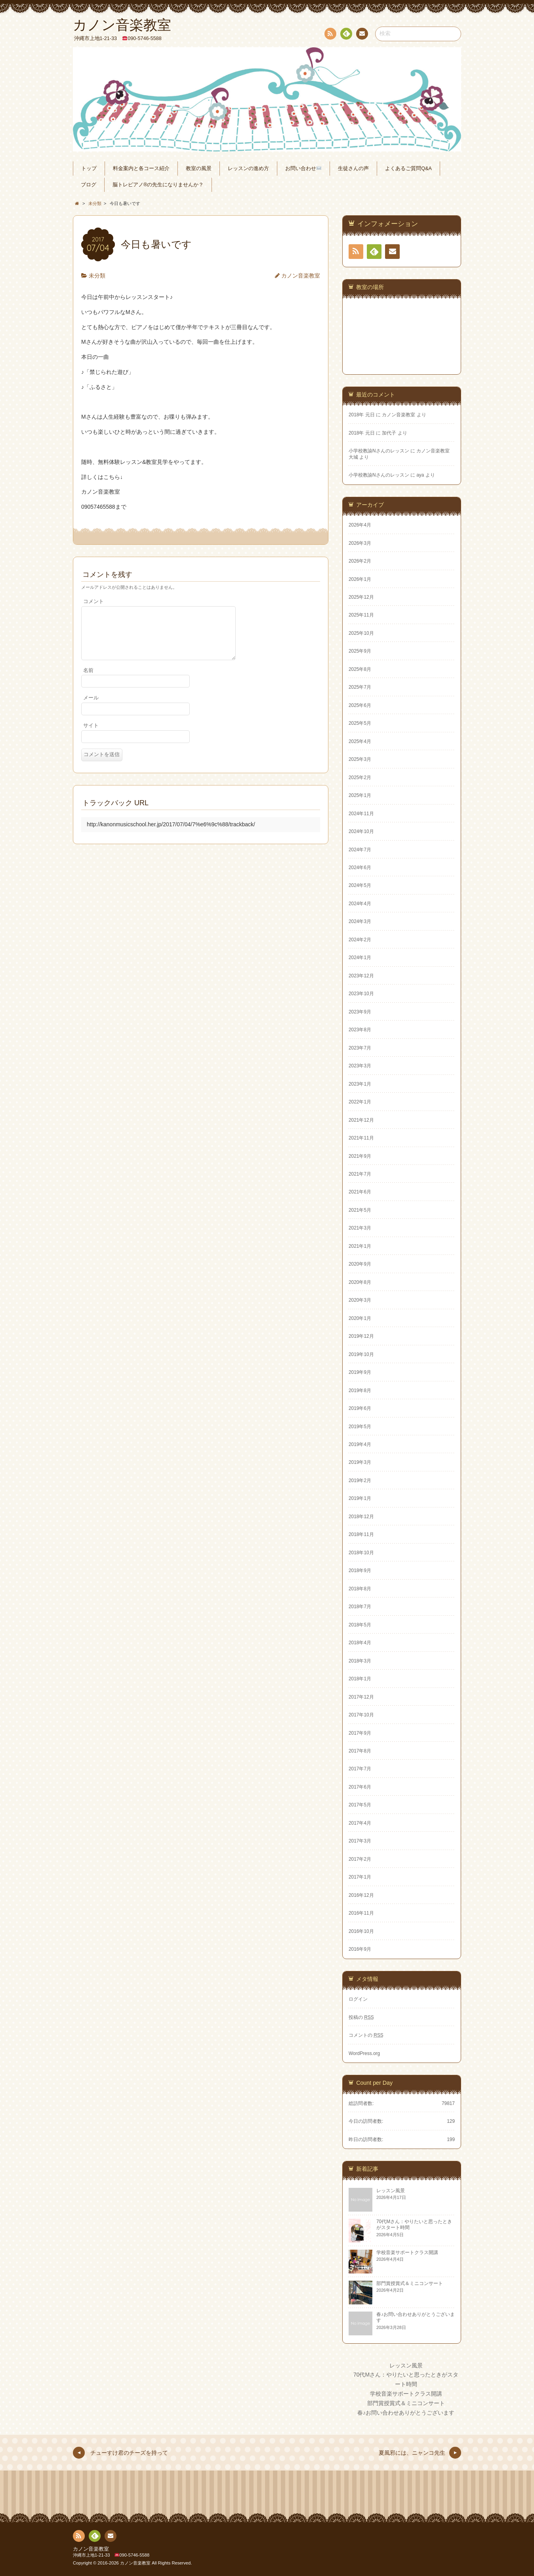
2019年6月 (360, 1408)
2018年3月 (360, 1661)
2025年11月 (361, 615)
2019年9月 (360, 1372)
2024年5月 (360, 885)
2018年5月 (360, 1625)
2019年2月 (360, 1480)
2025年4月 (360, 741)
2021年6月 (360, 1192)
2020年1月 (360, 1318)
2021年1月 (360, 1246)
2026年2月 (360, 561)
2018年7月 (360, 1606)
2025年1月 (360, 795)
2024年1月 (360, 957)
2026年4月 (360, 525)
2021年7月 (360, 1174)
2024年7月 (360, 849)
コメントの (366, 2035)
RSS (329, 35)
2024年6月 (360, 867)
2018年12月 (361, 1516)
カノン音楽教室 (300, 275)
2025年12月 (361, 597)
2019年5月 (360, 1426)
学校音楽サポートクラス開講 (406, 2393)
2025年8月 (360, 669)
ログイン (358, 1999)
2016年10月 (361, 1931)
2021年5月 (360, 1210)
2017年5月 (360, 1805)
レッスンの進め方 (248, 168)
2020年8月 (360, 1282)
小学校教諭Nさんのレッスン (379, 451)
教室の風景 (199, 168)
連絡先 (361, 35)
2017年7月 (360, 1769)
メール (91, 707)
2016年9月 (360, 1949)
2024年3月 (360, 921)
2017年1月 (360, 1877)
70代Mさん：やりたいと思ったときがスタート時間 (405, 2379)
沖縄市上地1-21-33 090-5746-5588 (111, 2555)
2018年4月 (360, 1642)
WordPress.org (364, 2053)
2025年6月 (360, 705)
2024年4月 (360, 903)
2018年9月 (360, 1570)
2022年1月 (360, 1102)
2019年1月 (360, 1498)
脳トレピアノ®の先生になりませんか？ (158, 185)
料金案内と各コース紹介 (141, 168)
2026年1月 (360, 579)
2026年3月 (360, 543)
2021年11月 (361, 1138)
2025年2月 (360, 777)
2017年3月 (360, 1841)
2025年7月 (360, 687)
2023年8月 (360, 1029)
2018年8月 (360, 1589)
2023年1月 (360, 1084)
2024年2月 (360, 939)
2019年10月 (361, 1354)
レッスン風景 (406, 2365)
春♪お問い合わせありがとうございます (405, 2412)
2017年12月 (361, 1697)
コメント (93, 601)
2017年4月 (360, 1823)
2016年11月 (361, 1913)
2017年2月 (360, 1859)
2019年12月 (361, 1336)
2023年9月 (360, 1012)
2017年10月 (361, 1715)
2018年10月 (361, 1552)
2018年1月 (360, 1679)
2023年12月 (361, 976)
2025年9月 (360, 651)
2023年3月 (360, 1066)
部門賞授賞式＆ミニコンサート (406, 2403)
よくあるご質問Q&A (408, 168)
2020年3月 (360, 1300)
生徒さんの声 (353, 168)
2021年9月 (360, 1156)
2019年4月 (360, 1444)
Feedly (345, 35)
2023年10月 (361, 993)
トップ (89, 168)
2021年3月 (360, 1228)
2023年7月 (360, 1048)
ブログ (88, 185)
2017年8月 (360, 1751)
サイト (91, 735)
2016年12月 (361, 1895)
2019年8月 (360, 1390)
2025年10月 (361, 633)
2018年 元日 (362, 415)
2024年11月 (361, 813)
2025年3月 (360, 759)
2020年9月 (360, 1264)
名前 (88, 680)
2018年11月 (361, 1534)
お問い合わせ (303, 168)
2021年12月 (361, 1120)
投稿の (361, 2017)
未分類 (97, 275)
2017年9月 (360, 1733)
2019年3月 (360, 1462)
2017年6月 (360, 1787)
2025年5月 (360, 723)
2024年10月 (361, 831)
